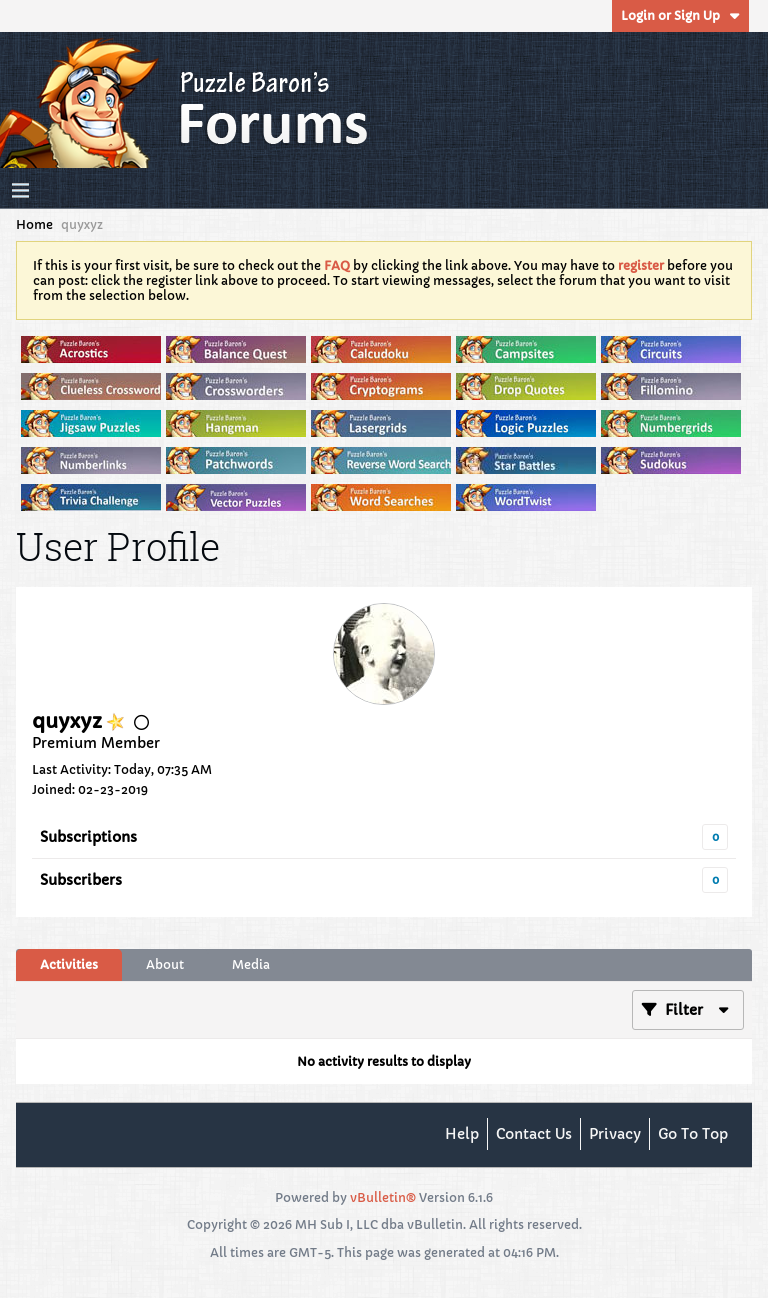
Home (34, 224)
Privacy (615, 1134)
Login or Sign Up (680, 15)
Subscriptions (88, 837)
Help (462, 1134)
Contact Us (534, 1134)
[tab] (69, 965)
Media (251, 964)
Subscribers (81, 880)
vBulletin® (383, 1197)
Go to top (693, 1134)
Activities (69, 964)
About (165, 964)
